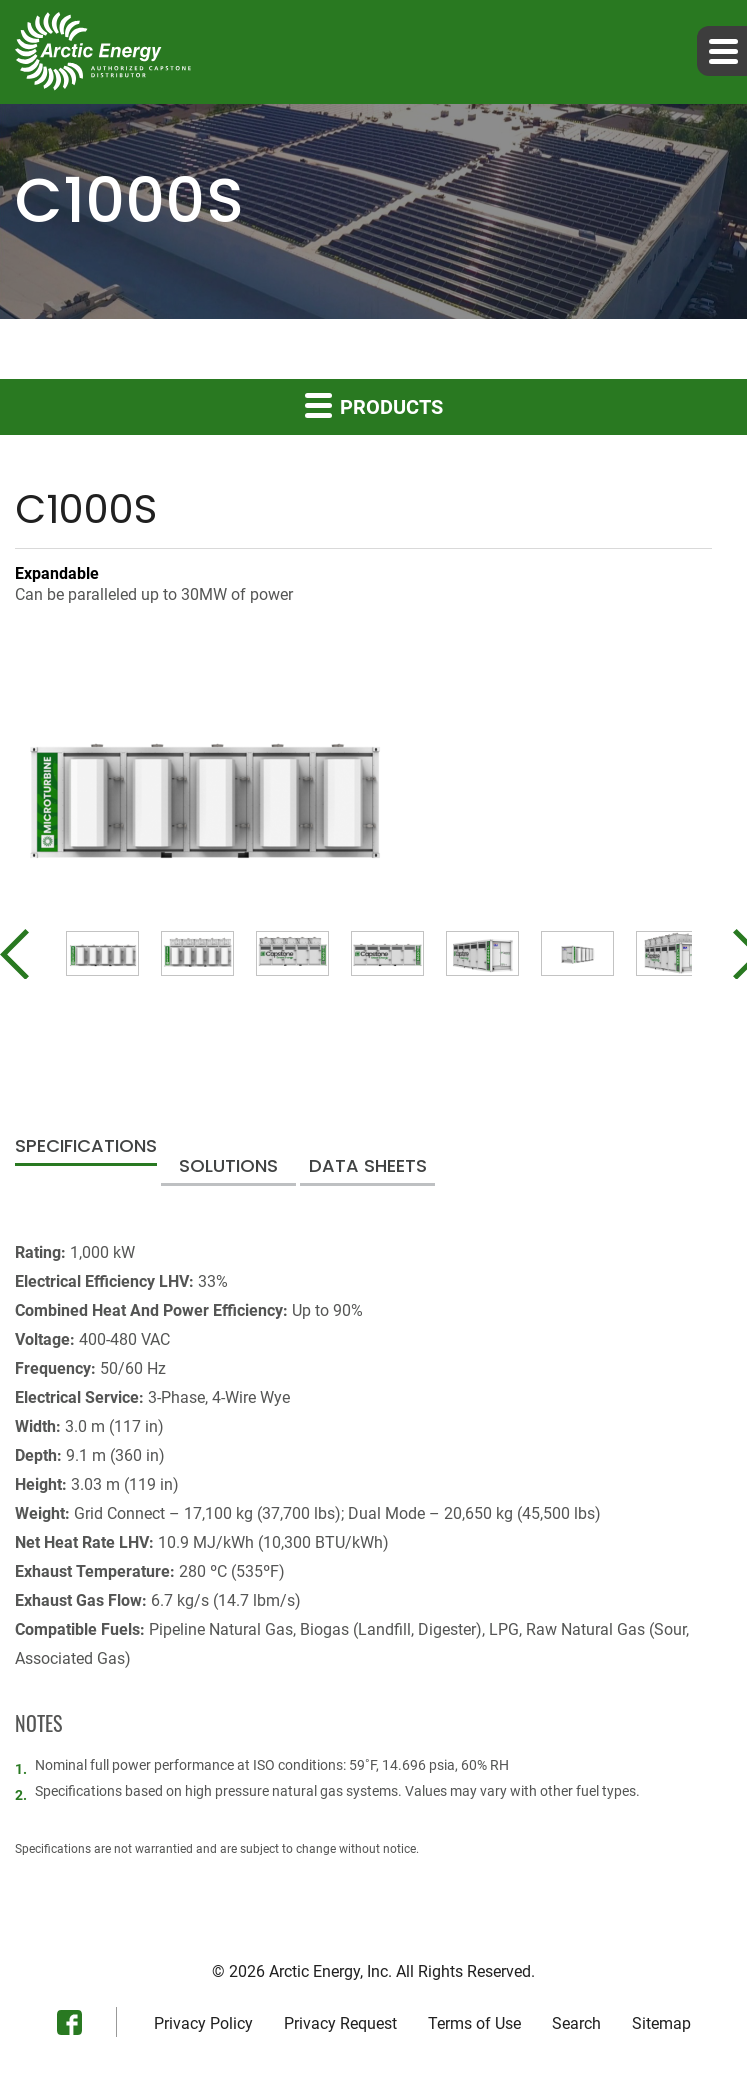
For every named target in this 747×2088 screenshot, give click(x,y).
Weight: (42, 1513)
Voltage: (45, 1339)
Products (374, 404)
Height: (41, 1484)
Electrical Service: (79, 1397)
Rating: (40, 1252)
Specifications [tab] (86, 1147)
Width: (38, 1426)
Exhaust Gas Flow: (81, 1600)
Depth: (38, 1455)
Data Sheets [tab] (368, 1167)
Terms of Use (474, 2024)
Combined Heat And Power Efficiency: (151, 1310)
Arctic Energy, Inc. (330, 1971)
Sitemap (661, 2024)
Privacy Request (340, 2024)
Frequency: (55, 1368)
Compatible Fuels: (80, 1629)
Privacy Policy (203, 2024)
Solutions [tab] (228, 1167)
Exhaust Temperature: (95, 1571)
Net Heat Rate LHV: (84, 1542)
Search (576, 2024)
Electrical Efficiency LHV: (104, 1281)
